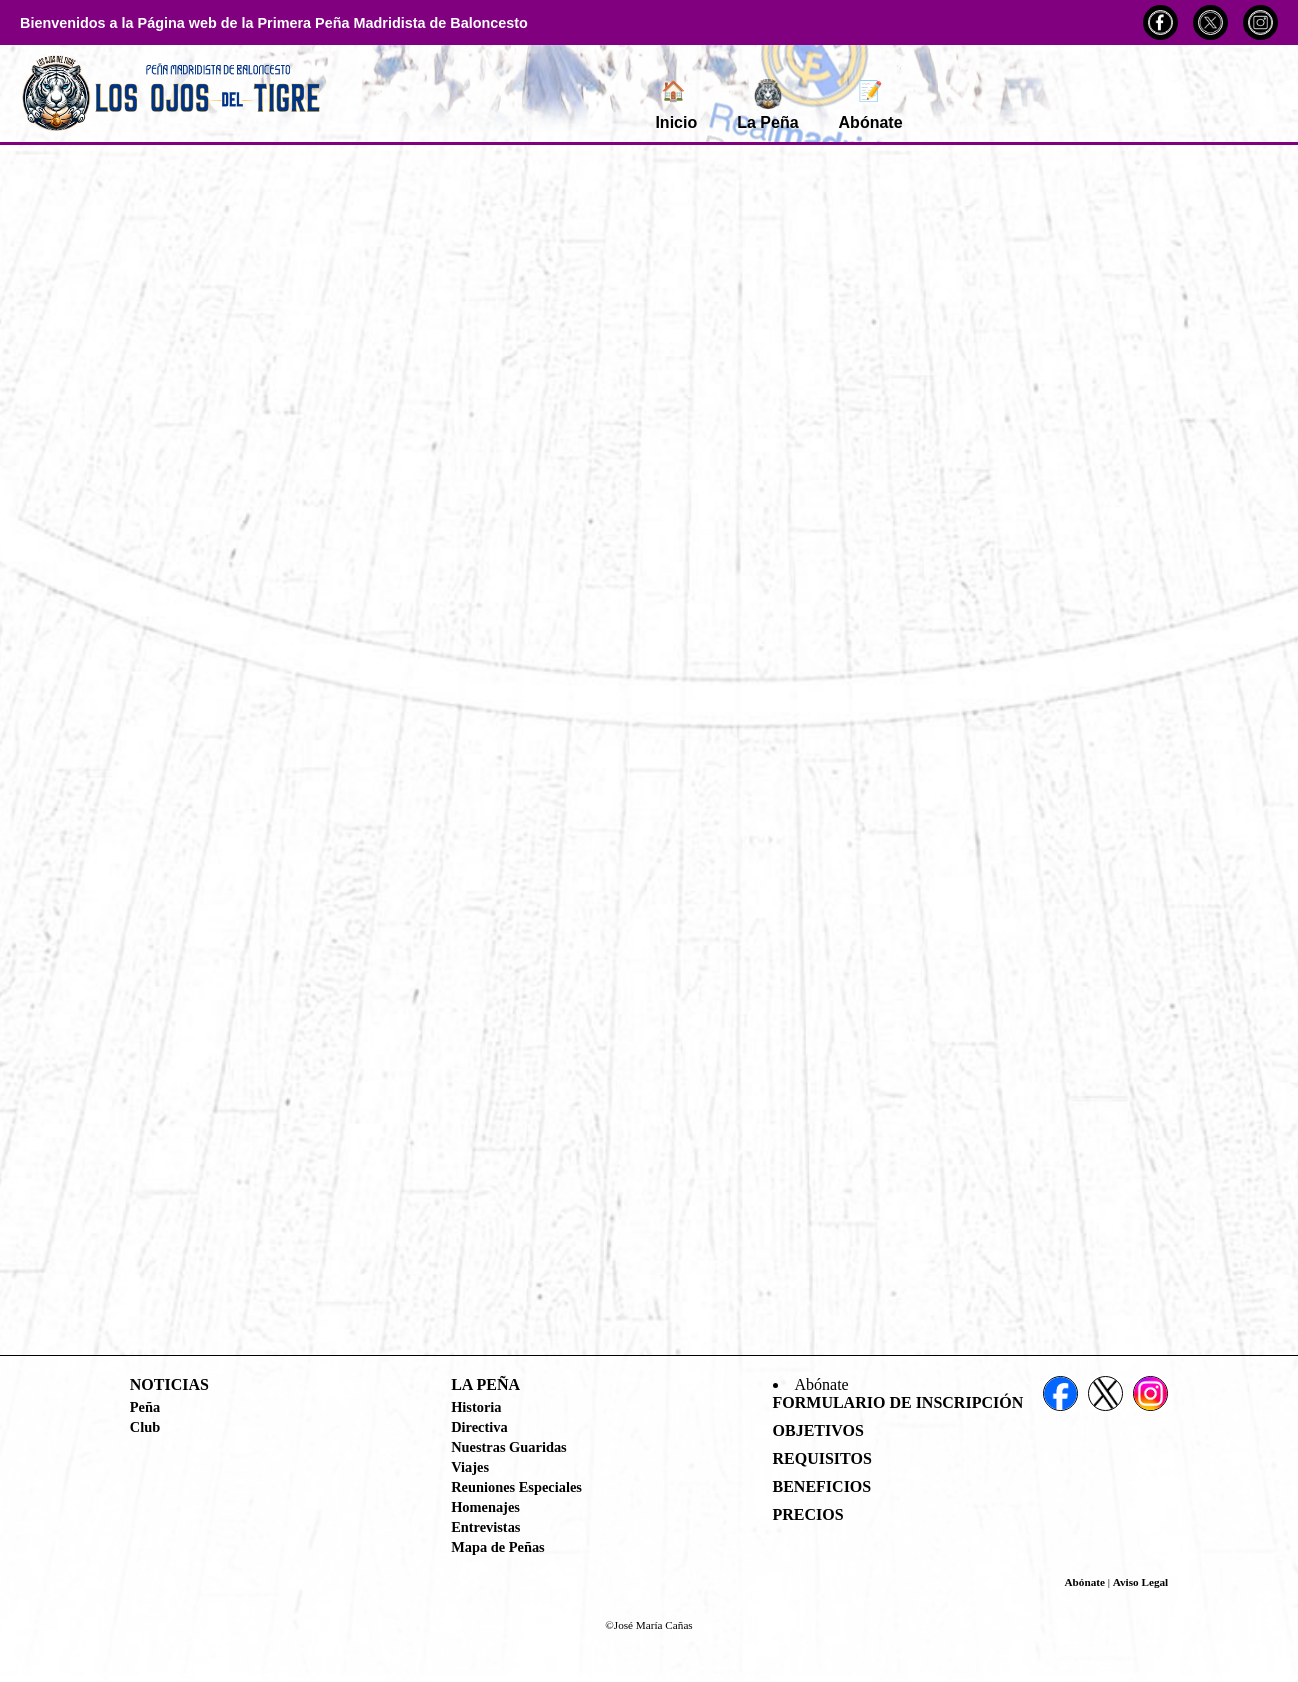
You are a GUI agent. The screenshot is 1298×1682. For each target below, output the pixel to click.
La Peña (767, 105)
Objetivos (818, 1430)
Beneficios (822, 1486)
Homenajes (485, 1507)
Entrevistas (485, 1527)
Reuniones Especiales (516, 1487)
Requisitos (822, 1458)
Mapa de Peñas (498, 1547)
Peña (145, 1407)
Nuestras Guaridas (509, 1447)
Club (145, 1427)
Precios (808, 1514)
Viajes (470, 1467)
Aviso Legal (1140, 1582)
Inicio (676, 105)
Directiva (479, 1427)
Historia (476, 1407)
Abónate (871, 105)
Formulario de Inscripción (898, 1402)
